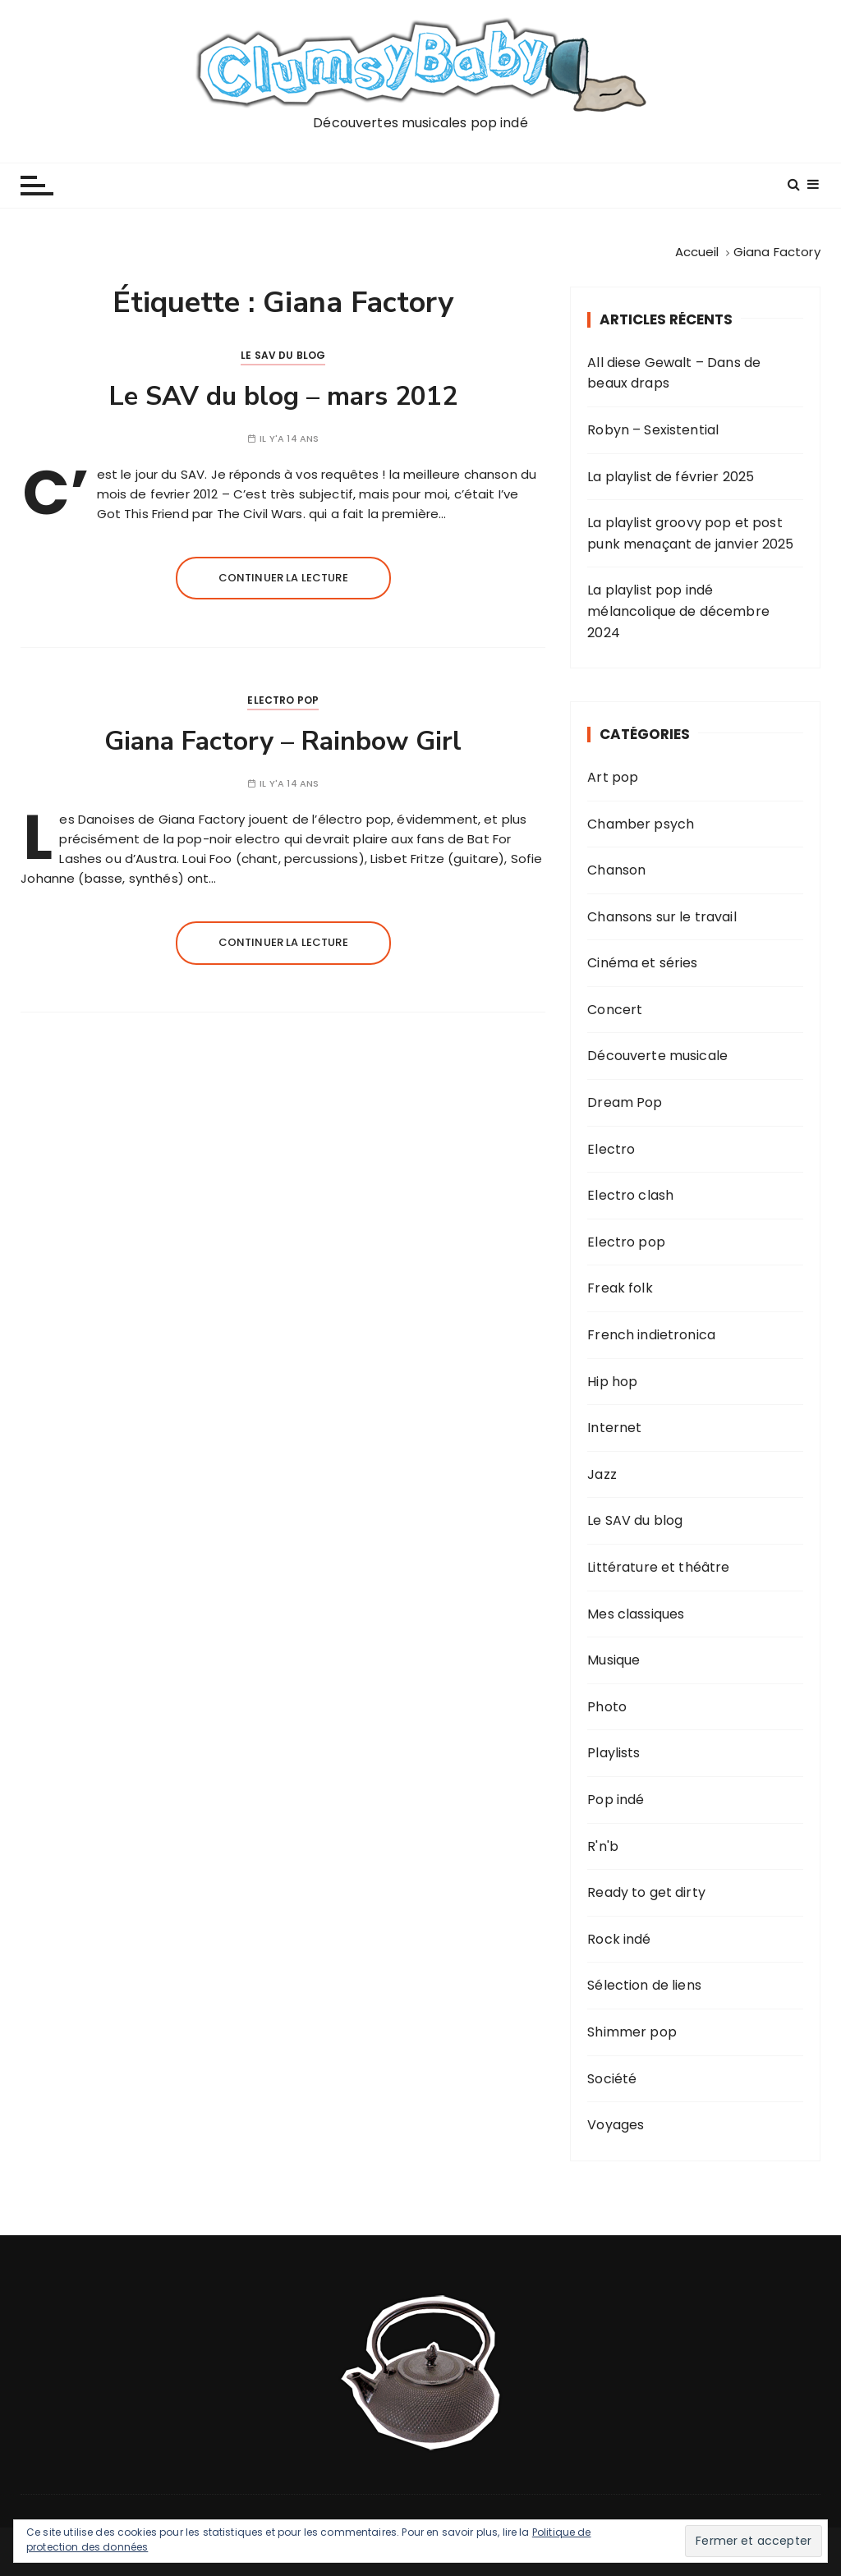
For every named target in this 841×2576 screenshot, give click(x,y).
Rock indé (618, 1939)
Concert (614, 1009)
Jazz (602, 1474)
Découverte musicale (657, 1055)
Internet (614, 1427)
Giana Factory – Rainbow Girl (283, 741)
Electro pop (283, 700)
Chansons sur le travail (661, 916)
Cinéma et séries (642, 962)
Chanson (616, 870)
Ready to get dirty (646, 1892)
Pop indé (615, 1799)
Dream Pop (624, 1102)
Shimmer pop (632, 2032)
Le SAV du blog (283, 355)
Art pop (612, 777)
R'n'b (602, 1846)
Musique (613, 1660)
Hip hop (612, 1381)
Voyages (615, 2124)
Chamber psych (640, 824)
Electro (611, 1149)
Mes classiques (635, 1614)
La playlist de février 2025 (670, 476)
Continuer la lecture (283, 577)
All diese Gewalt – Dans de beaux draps (674, 373)
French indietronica (651, 1334)
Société (611, 2078)
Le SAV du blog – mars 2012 (283, 396)
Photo (607, 1706)
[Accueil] (697, 251)
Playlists (613, 1752)
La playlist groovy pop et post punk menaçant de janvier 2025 (690, 533)
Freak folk (620, 1288)
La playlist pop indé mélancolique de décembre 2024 (678, 611)
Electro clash (630, 1195)
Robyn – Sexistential (653, 429)
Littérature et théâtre (658, 1567)
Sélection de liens (644, 1985)
